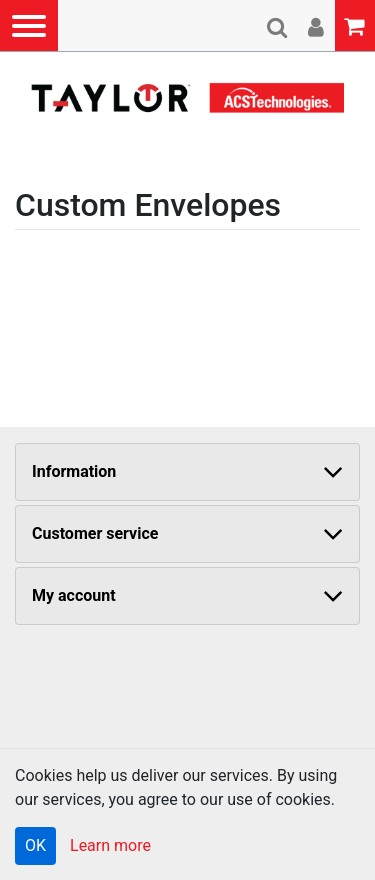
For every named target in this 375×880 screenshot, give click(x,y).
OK (35, 845)
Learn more (110, 845)
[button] (29, 25)
